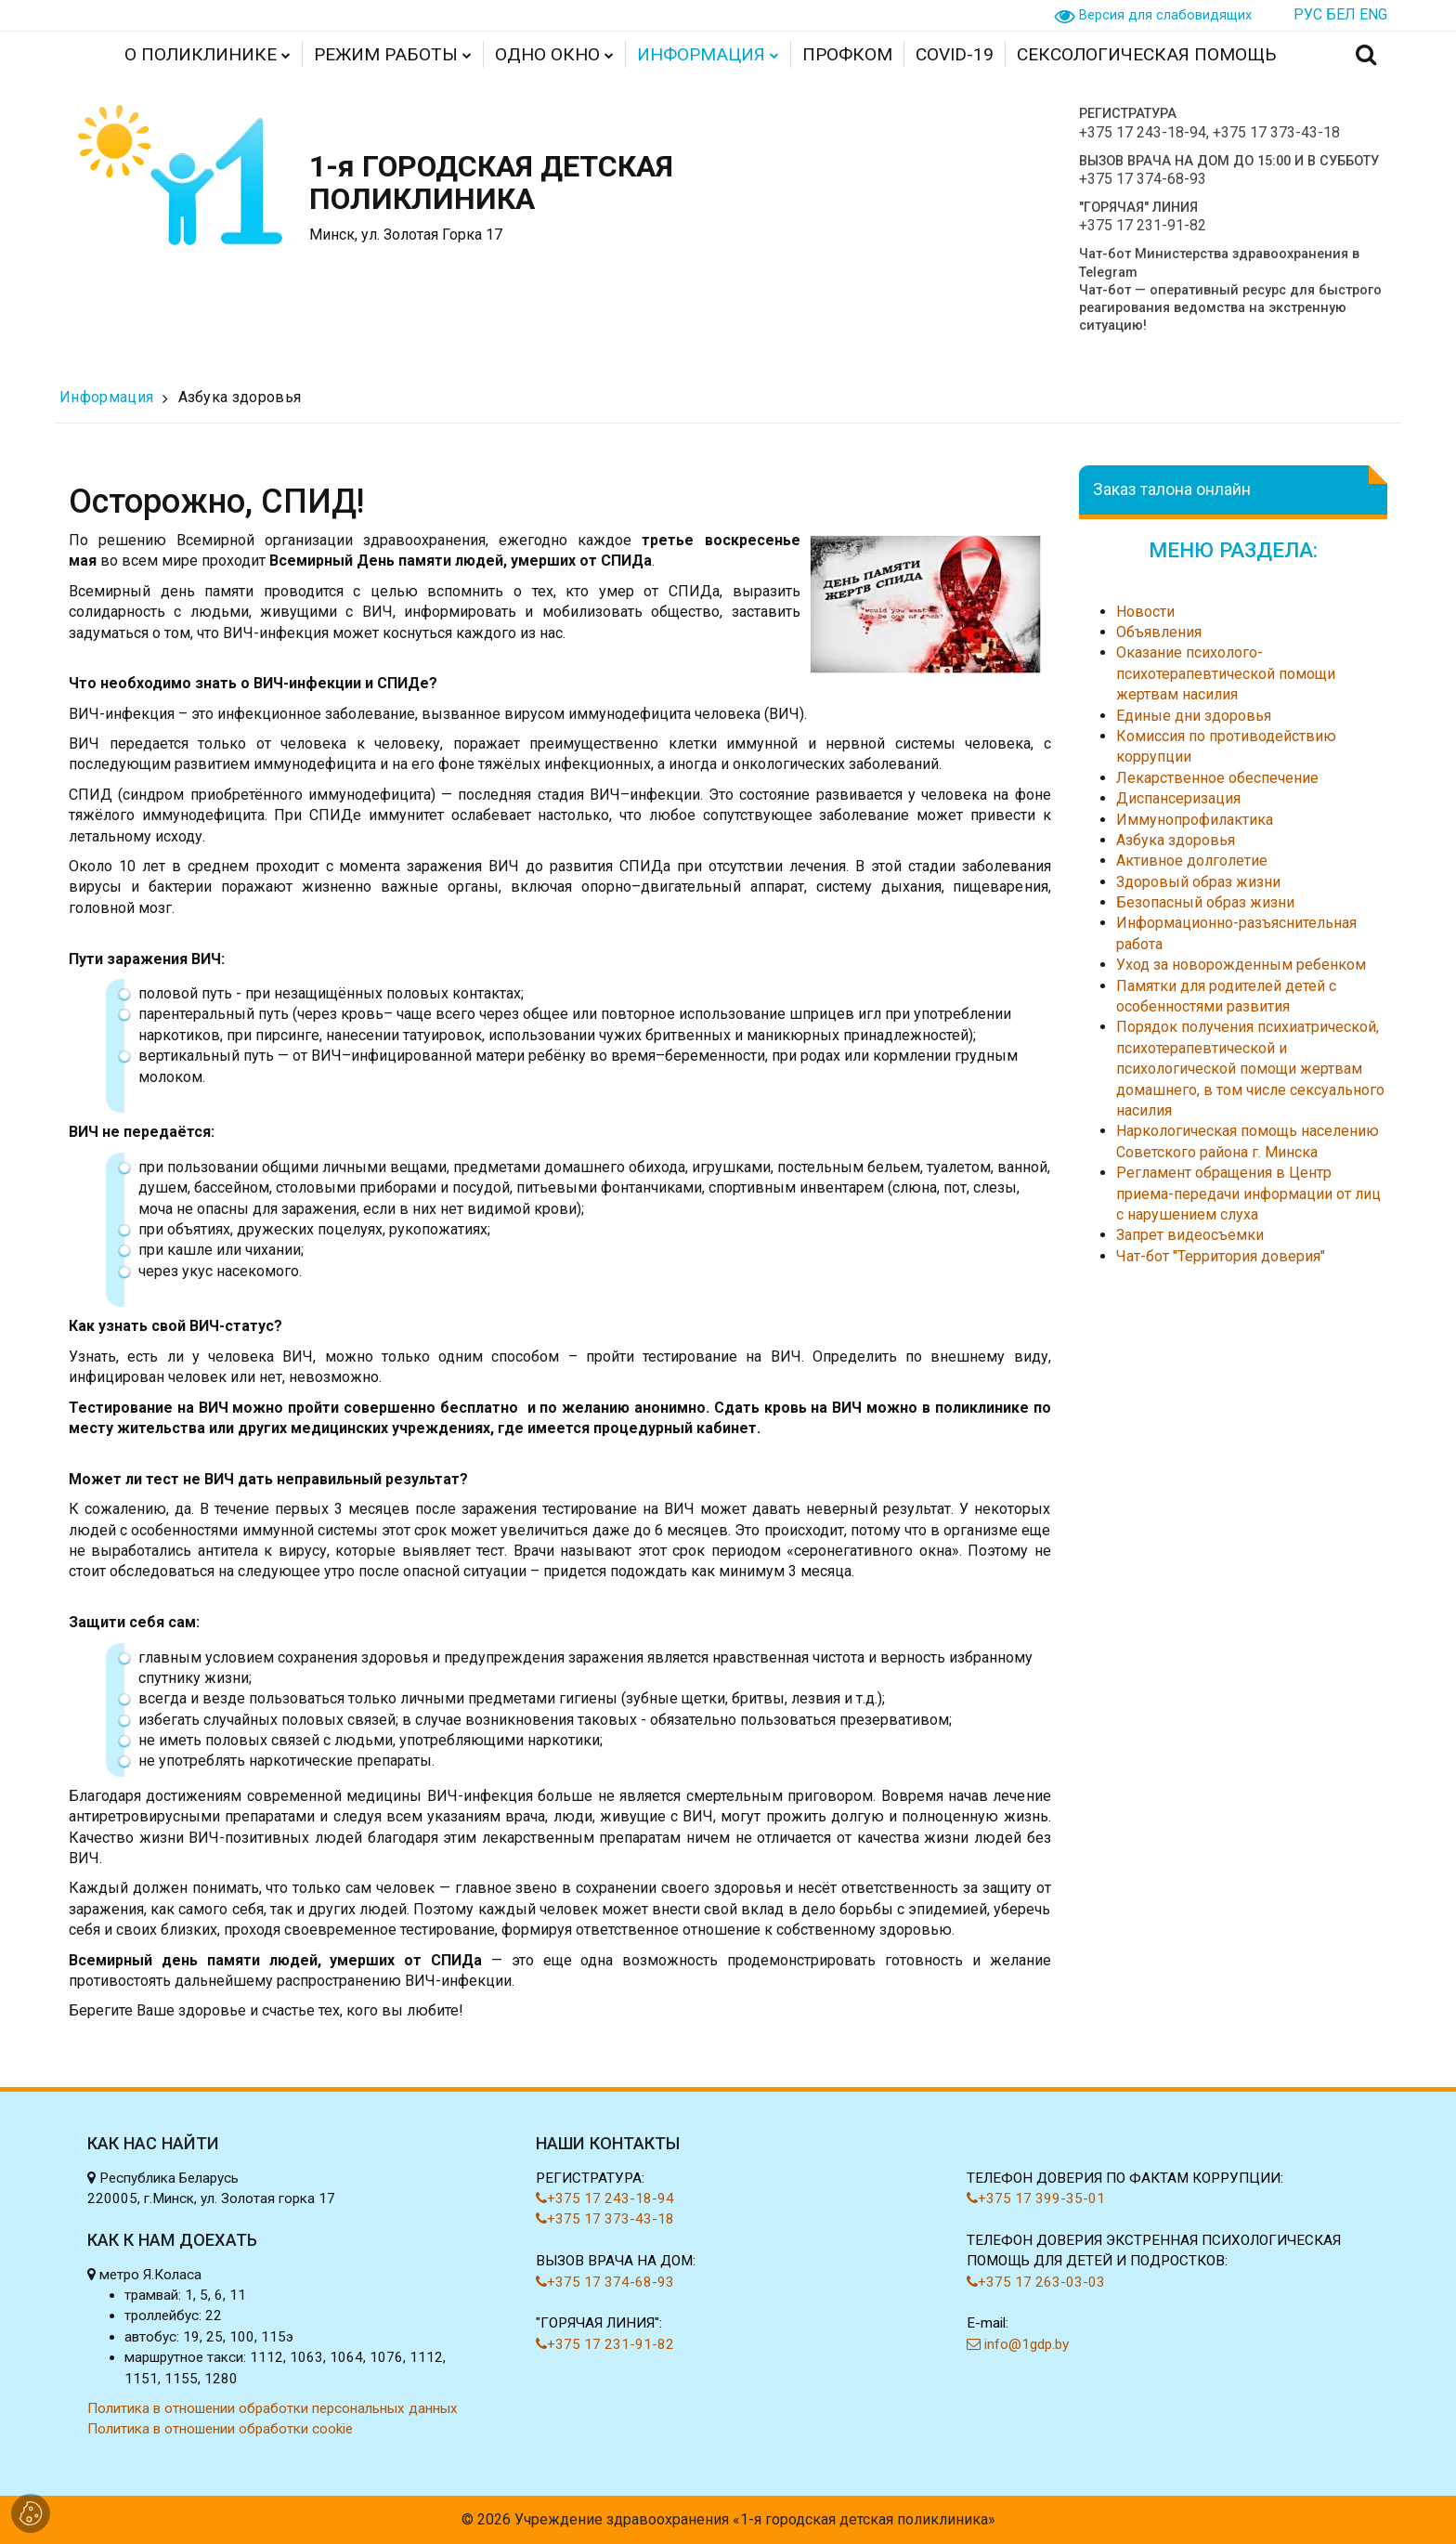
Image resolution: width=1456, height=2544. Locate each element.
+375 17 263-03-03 (1036, 2282)
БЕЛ (1341, 14)
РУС (1308, 14)
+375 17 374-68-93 (1142, 179)
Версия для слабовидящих (1165, 15)
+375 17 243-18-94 (1142, 132)
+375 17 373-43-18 (1276, 132)
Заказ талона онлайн (1172, 489)
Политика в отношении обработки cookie (220, 2428)
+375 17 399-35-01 (1036, 2198)
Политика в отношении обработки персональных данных (272, 2408)
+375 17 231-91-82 (1142, 225)
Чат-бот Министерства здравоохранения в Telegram (1219, 263)
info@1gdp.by (1018, 2344)
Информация (106, 397)
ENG (1373, 14)
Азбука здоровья (240, 397)
